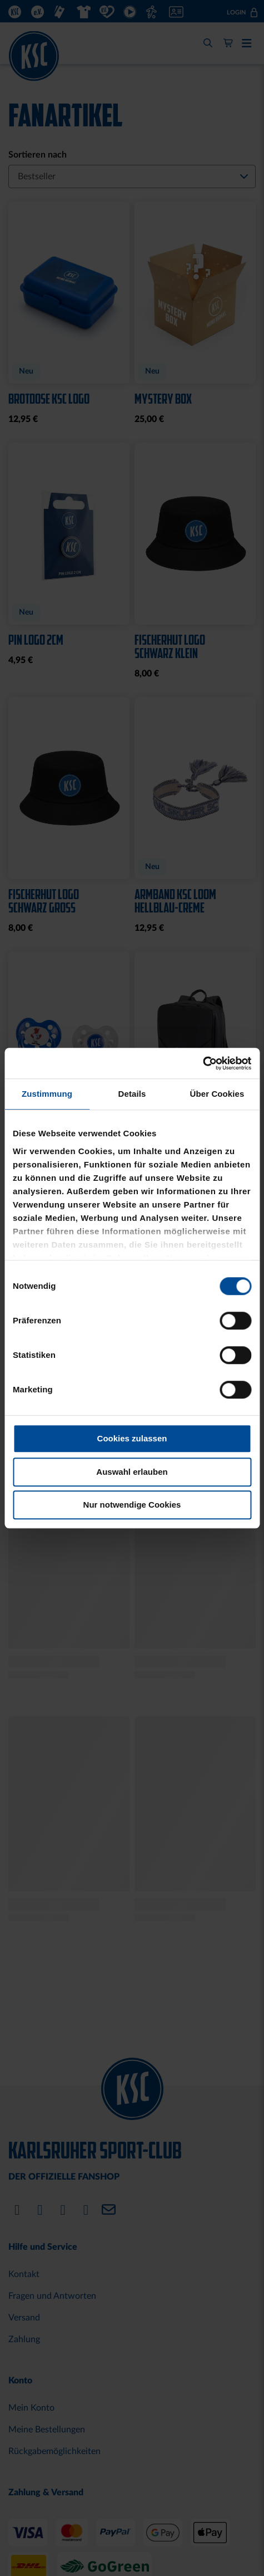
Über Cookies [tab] (217, 1093)
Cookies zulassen (132, 1438)
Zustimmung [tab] (47, 1093)
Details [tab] (132, 1093)
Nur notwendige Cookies (132, 1504)
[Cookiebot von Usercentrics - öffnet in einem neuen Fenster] (202, 1063)
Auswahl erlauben (131, 1471)
